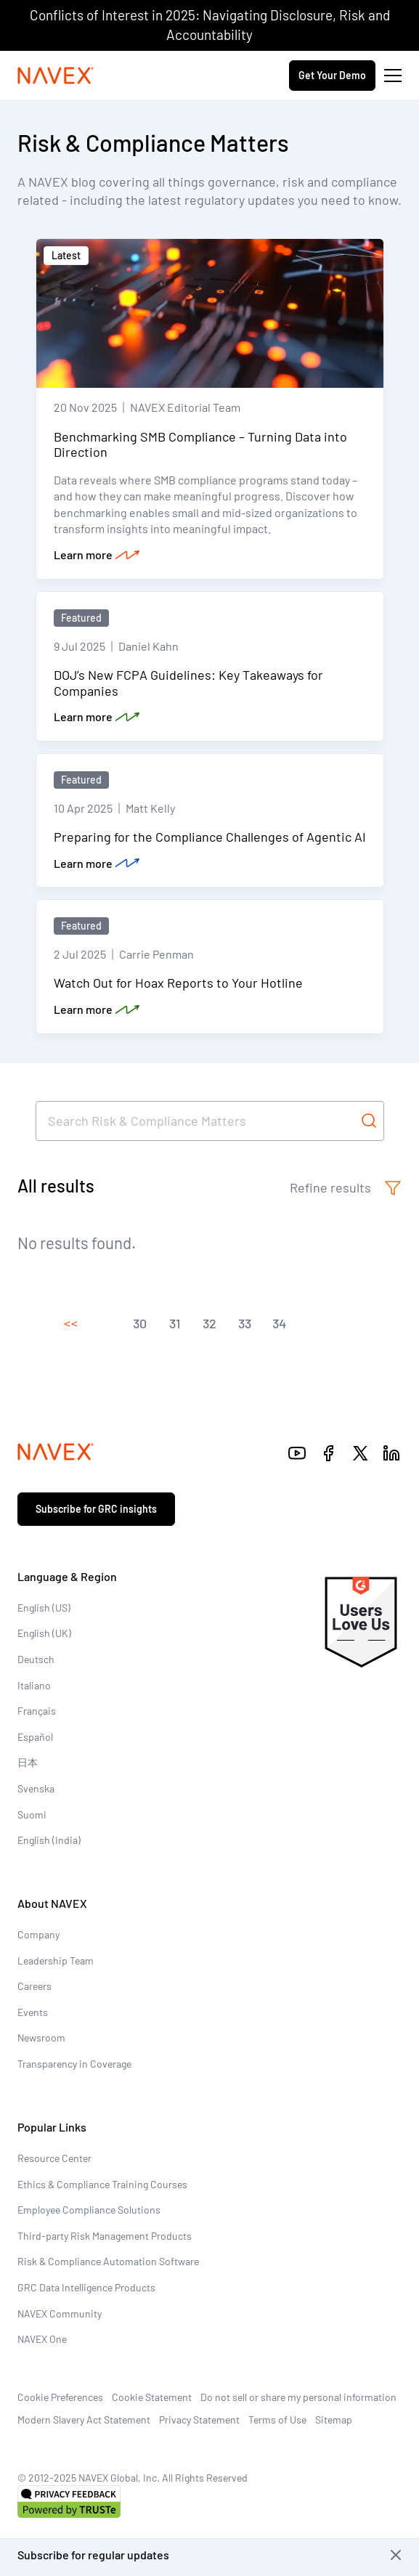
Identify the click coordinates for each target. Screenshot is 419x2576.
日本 (27, 1762)
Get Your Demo (332, 75)
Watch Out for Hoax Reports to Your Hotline (178, 983)
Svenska (35, 1788)
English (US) (43, 1607)
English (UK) (44, 1633)
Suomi (31, 1814)
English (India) (49, 1840)
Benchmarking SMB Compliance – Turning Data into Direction (200, 444)
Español (35, 1737)
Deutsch (35, 1659)
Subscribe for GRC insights (96, 1509)
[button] (70, 1323)
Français (36, 1711)
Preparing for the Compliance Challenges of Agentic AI (210, 837)
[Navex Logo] (55, 75)
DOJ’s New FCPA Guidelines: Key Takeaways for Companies (188, 683)
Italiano (34, 1685)
